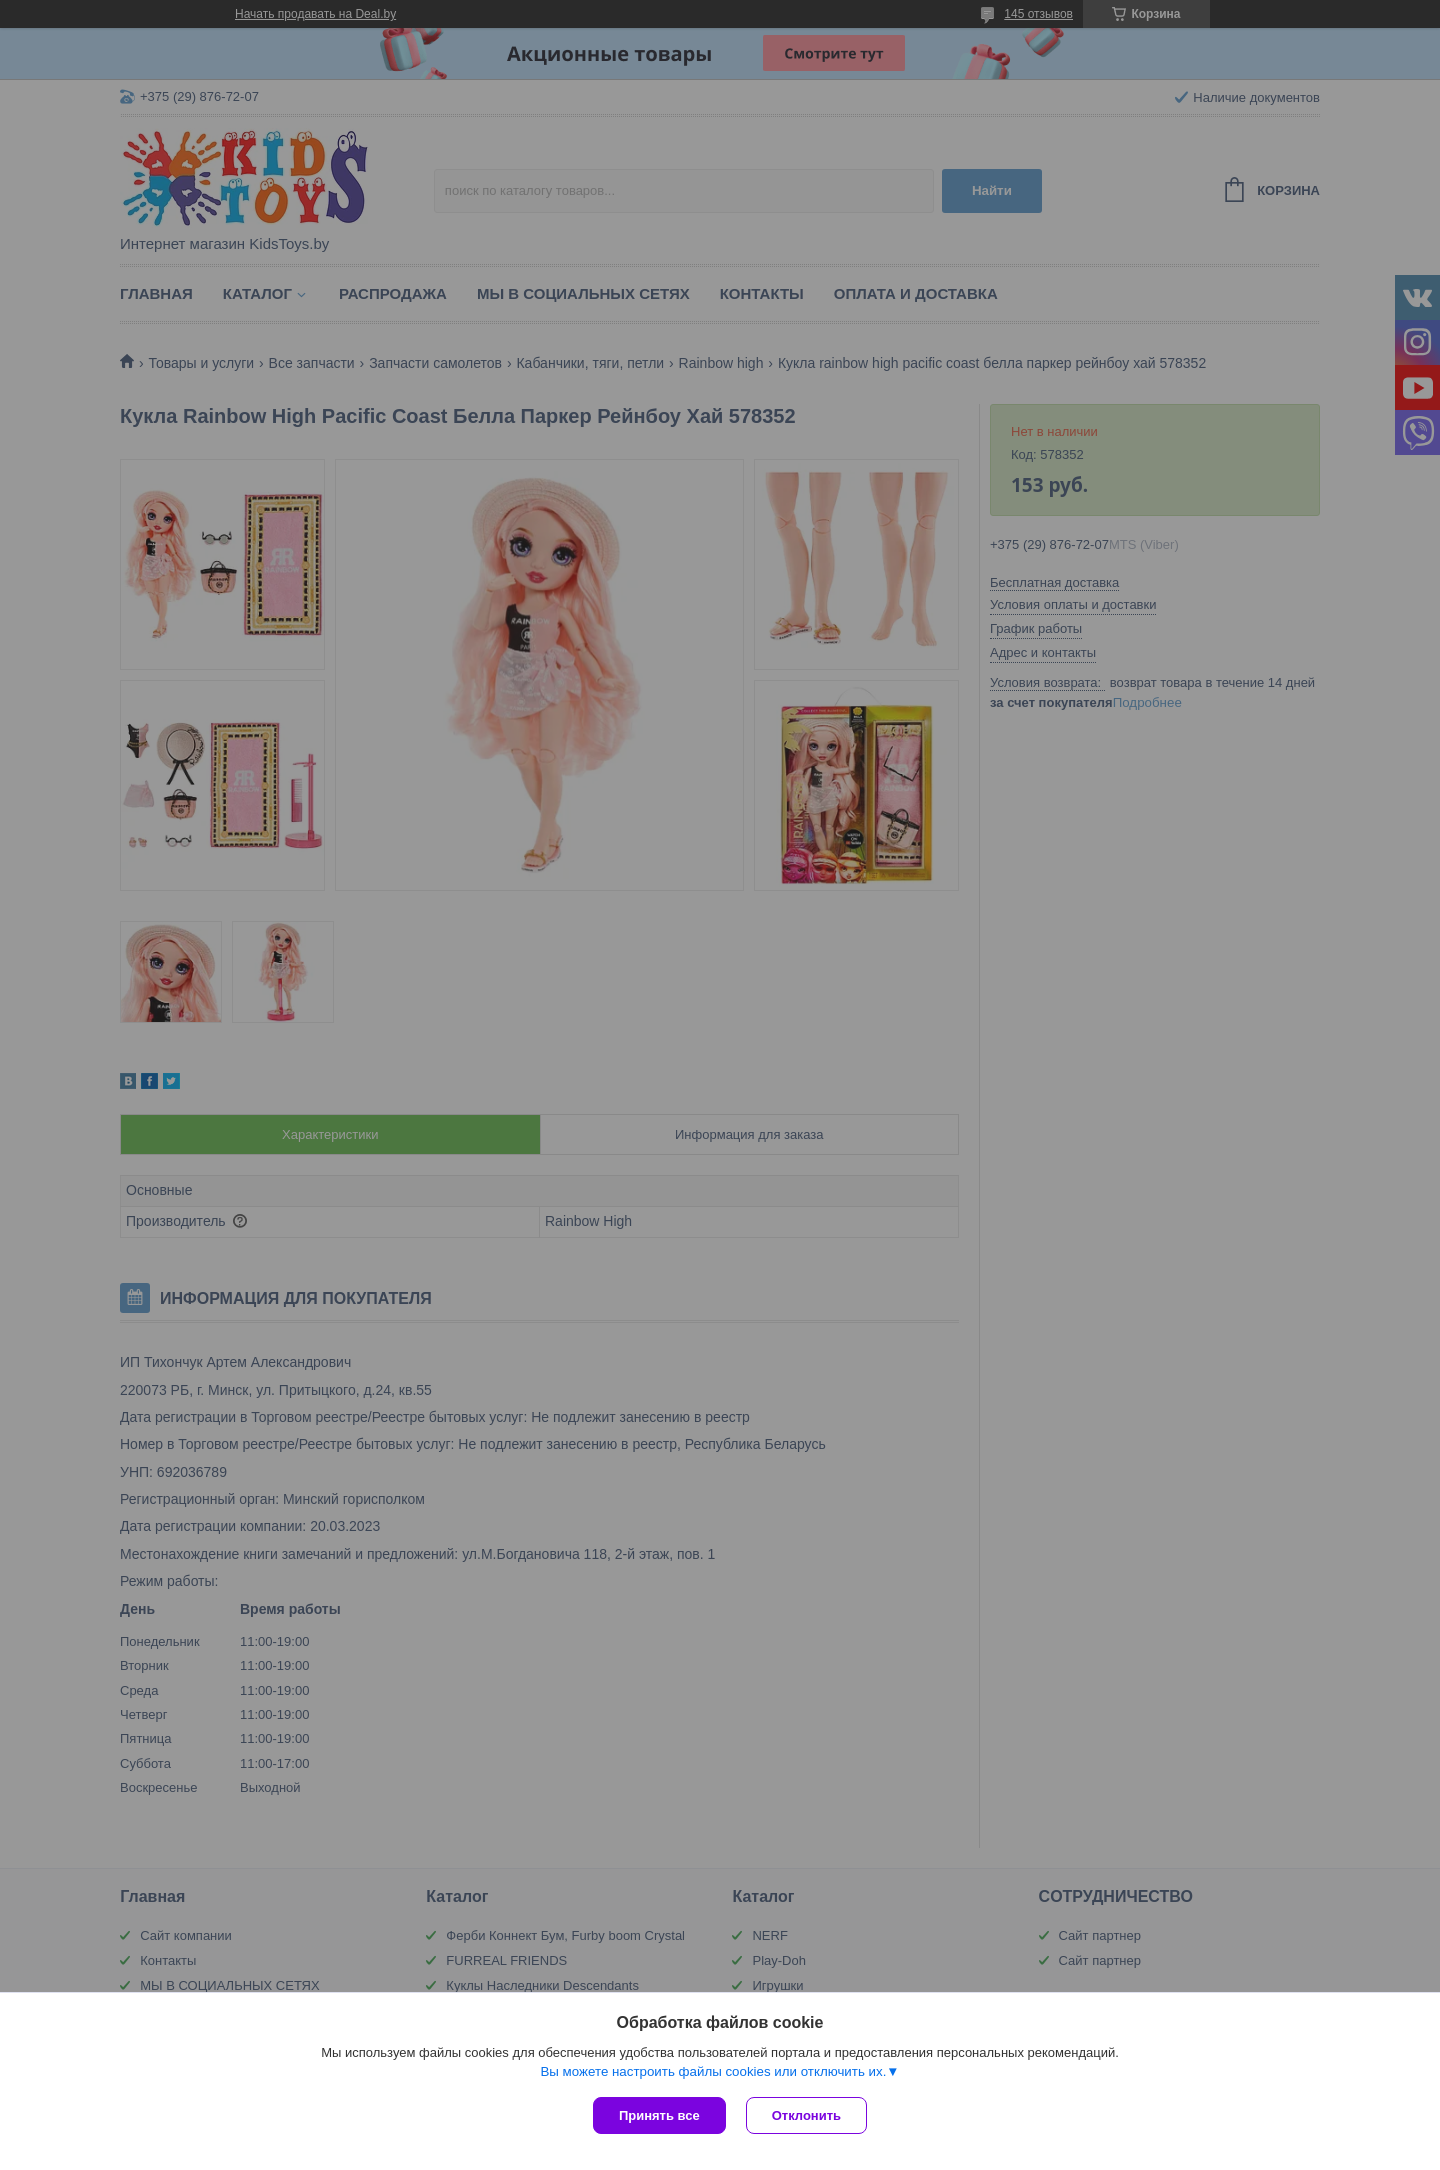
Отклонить (806, 2115)
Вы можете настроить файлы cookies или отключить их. (713, 2071)
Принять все (659, 2115)
